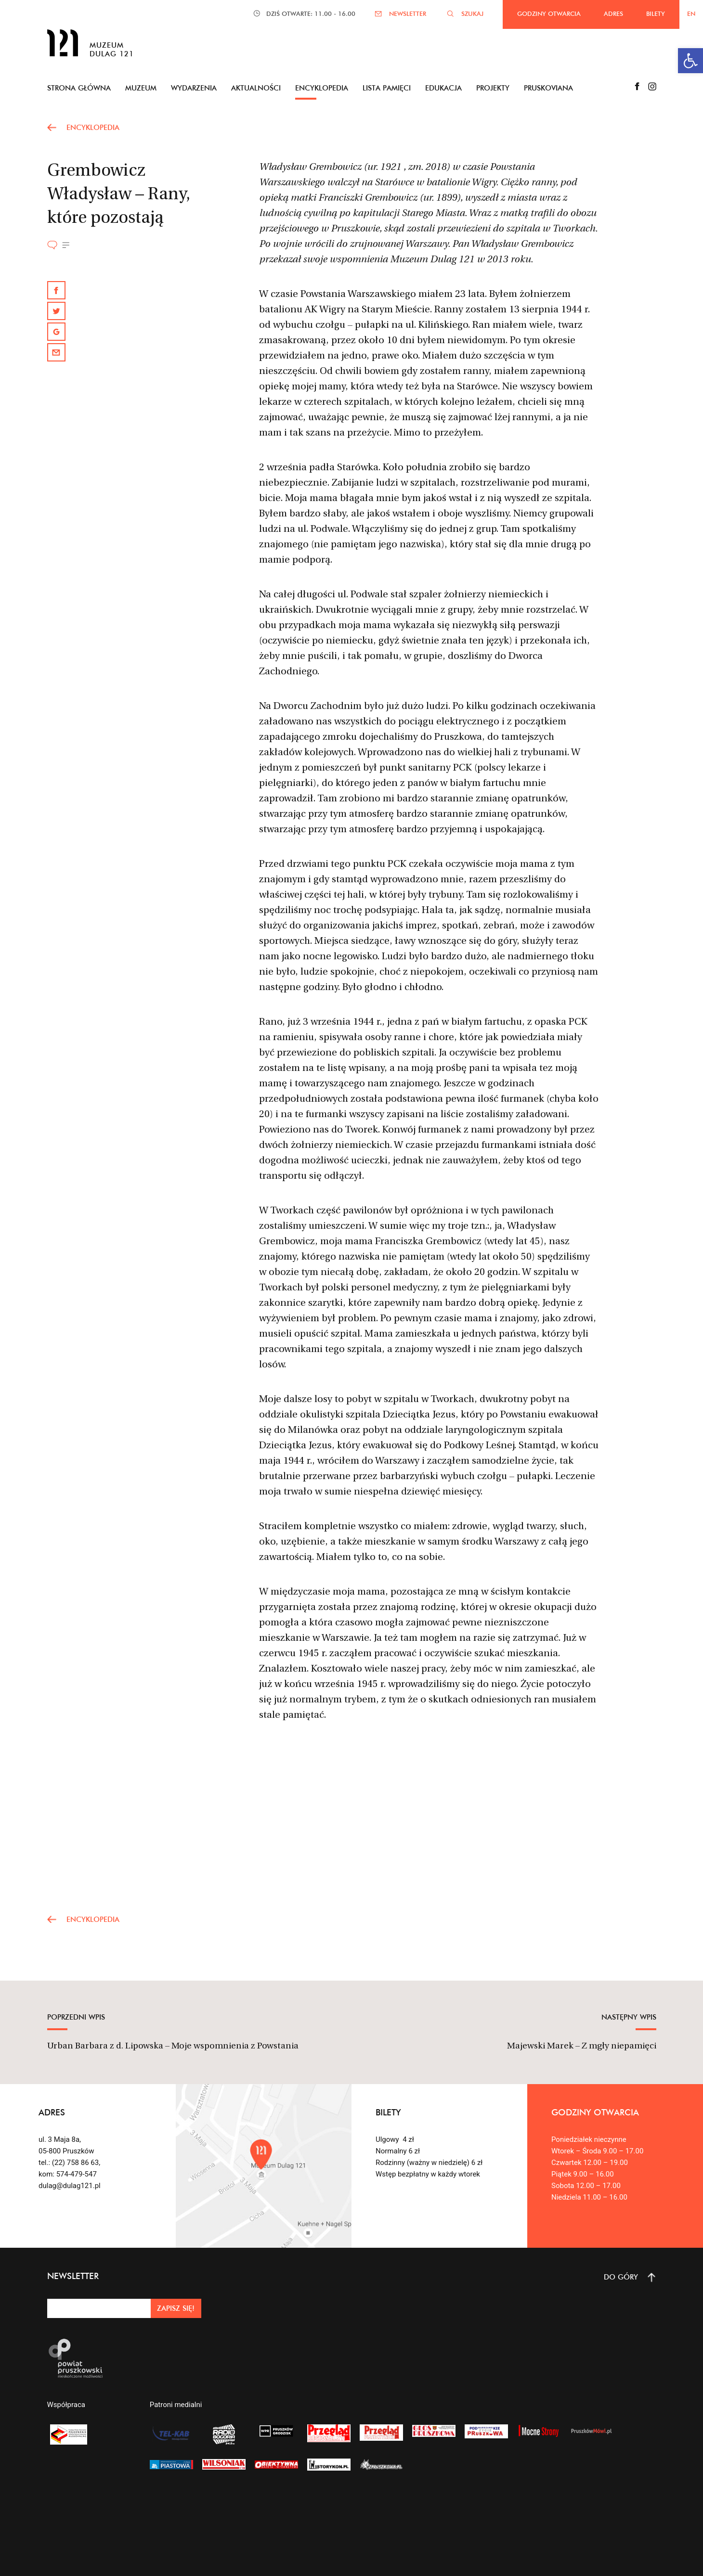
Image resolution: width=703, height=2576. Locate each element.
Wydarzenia (194, 87)
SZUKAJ (472, 13)
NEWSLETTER (407, 13)
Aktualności (256, 87)
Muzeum (140, 87)
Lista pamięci (387, 87)
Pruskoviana (548, 87)
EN (691, 13)
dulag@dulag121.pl (70, 2185)
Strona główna (79, 87)
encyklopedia (92, 127)
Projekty (492, 87)
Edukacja (443, 87)
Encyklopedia (321, 87)
